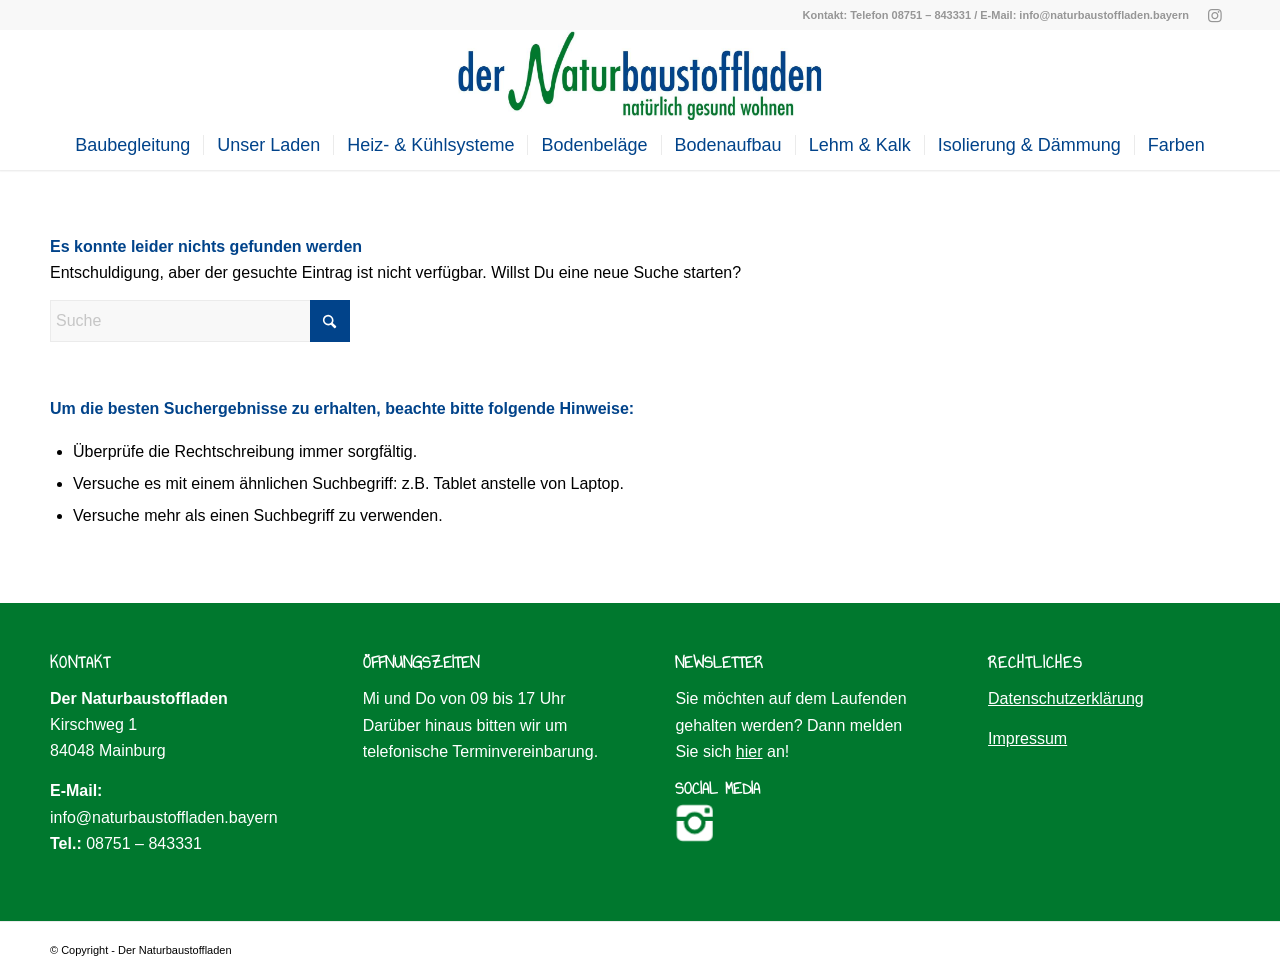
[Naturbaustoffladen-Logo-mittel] (639, 75)
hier (749, 751)
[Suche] (200, 321)
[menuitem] (132, 145)
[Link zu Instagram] (1215, 15)
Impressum (1027, 738)
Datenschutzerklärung (1066, 698)
